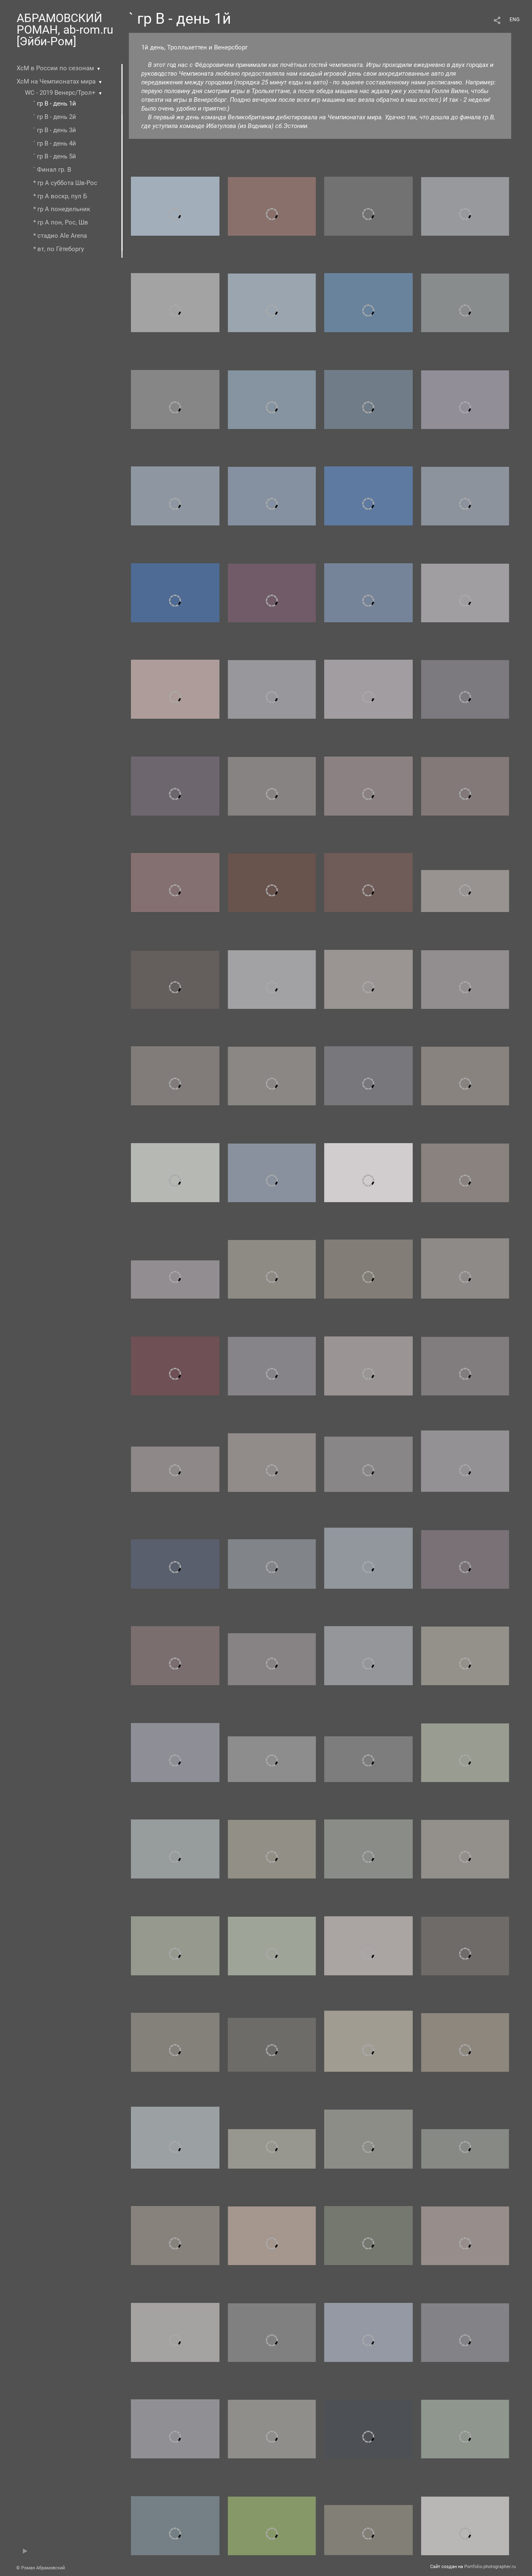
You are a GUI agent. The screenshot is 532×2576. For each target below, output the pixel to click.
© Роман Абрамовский (40, 2568)
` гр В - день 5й (54, 156)
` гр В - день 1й (54, 103)
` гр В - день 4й (54, 143)
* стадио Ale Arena (60, 235)
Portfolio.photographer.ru (490, 2566)
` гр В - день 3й (54, 130)
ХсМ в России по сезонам (55, 68)
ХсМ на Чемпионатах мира (56, 81)
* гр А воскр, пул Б (60, 196)
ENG (515, 19)
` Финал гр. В (52, 169)
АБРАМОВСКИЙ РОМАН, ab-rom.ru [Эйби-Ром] (65, 29)
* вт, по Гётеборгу (58, 249)
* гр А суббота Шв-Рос (65, 183)
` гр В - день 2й (54, 117)
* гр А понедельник (61, 209)
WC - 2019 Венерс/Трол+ (60, 92)
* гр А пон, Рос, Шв (60, 222)
